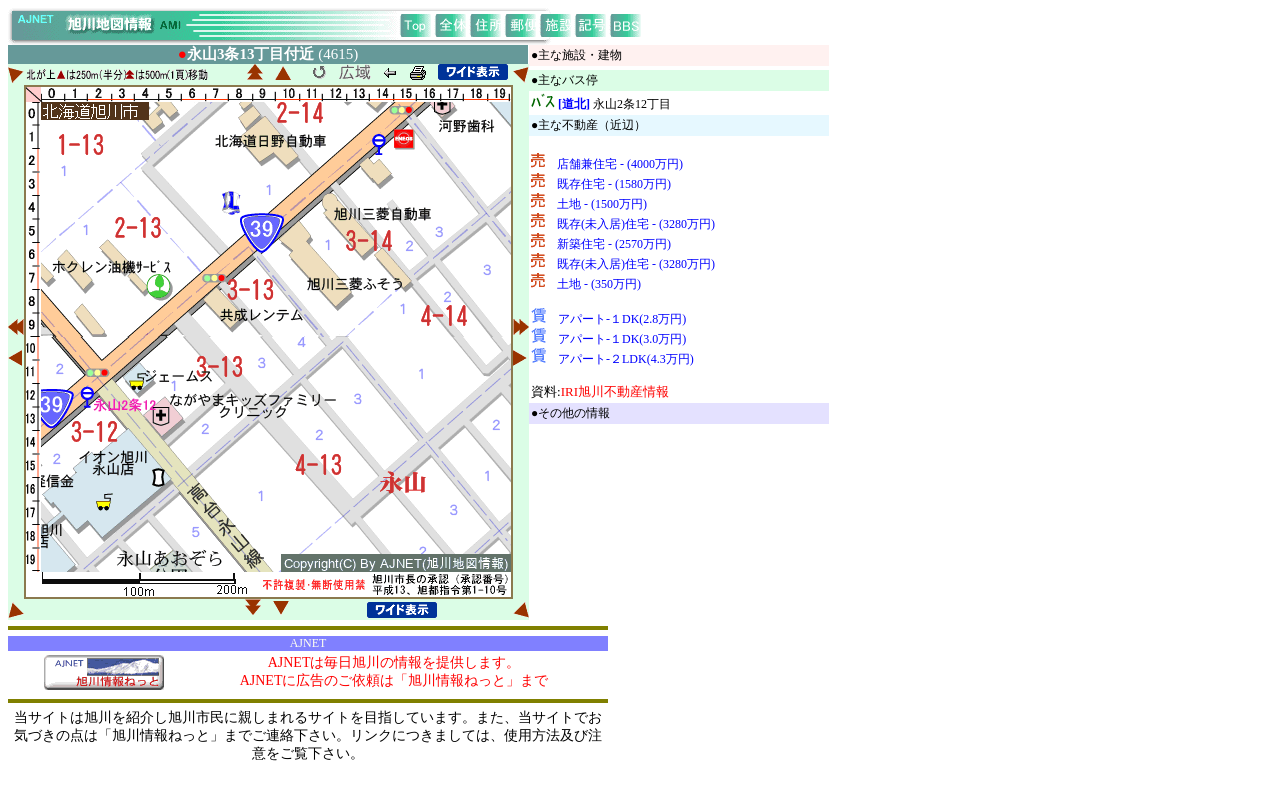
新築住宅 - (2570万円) (614, 244)
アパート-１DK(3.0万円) (622, 339)
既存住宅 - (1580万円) (614, 184)
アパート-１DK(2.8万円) (622, 319)
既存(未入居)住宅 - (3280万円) (636, 224)
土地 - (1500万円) (602, 204)
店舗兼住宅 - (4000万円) (620, 164)
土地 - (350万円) (599, 284)
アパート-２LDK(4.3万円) (626, 359)
